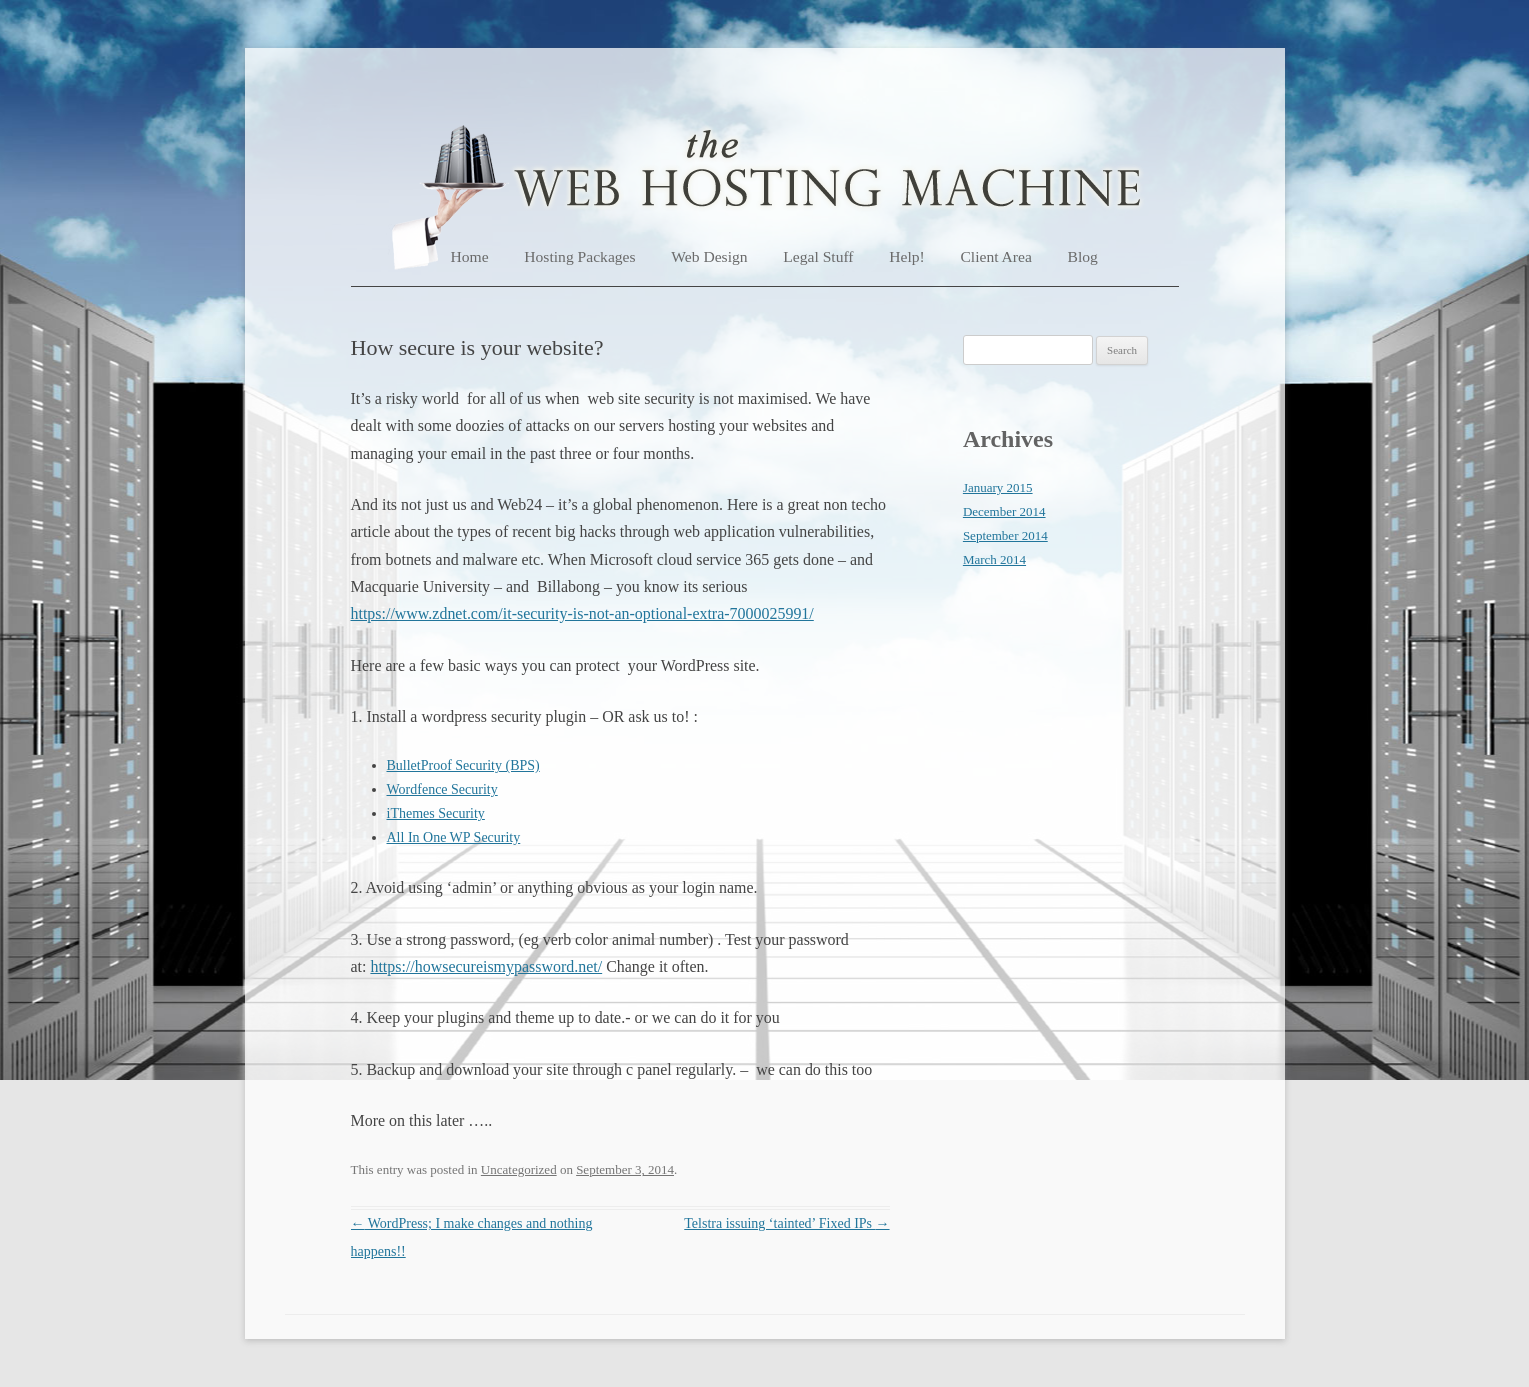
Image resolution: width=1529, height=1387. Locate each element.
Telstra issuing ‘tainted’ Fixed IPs (786, 1223)
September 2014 (1005, 535)
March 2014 (994, 559)
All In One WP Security (454, 837)
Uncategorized (519, 1169)
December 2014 (1004, 511)
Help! (907, 256)
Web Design (709, 256)
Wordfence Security (442, 789)
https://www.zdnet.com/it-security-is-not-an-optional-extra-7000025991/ (582, 613)
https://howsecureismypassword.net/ (486, 966)
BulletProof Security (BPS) (463, 765)
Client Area (995, 256)
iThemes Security (436, 813)
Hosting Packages (579, 256)
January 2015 (998, 487)
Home (470, 256)
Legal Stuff (818, 256)
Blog (1083, 256)
